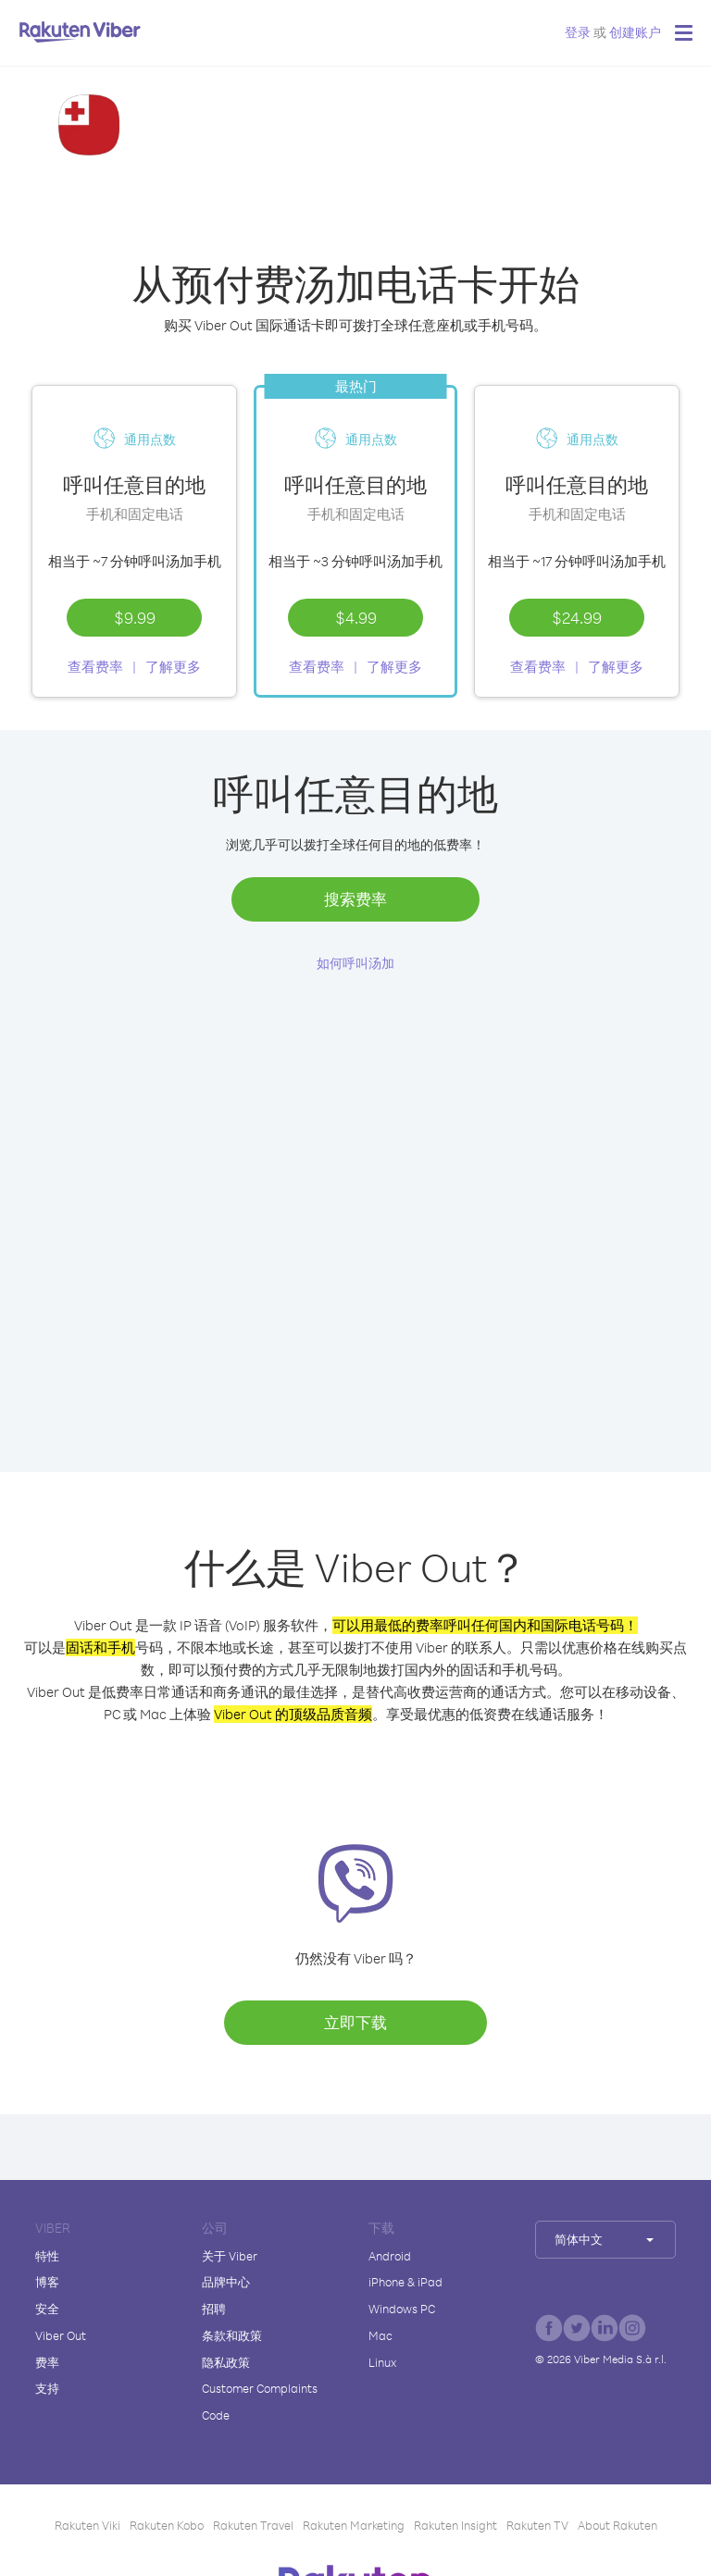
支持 (47, 2388)
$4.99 (356, 617)
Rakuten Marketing (354, 2525)
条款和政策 (232, 2335)
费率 (47, 2362)
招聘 (214, 2308)
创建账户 (635, 32)
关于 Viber (229, 2255)
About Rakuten (617, 2525)
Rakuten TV (537, 2525)
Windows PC (401, 2308)
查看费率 (95, 666)
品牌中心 (226, 2281)
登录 (578, 32)
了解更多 (173, 666)
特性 (47, 2255)
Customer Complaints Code (260, 2401)
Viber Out (60, 2335)
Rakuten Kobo (167, 2525)
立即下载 (355, 2022)
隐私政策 (226, 2362)
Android (389, 2255)
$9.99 (135, 617)
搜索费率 (355, 899)
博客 (47, 2281)
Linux (382, 2362)
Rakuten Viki (87, 2525)
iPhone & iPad (405, 2281)
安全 (47, 2308)
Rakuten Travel (253, 2525)
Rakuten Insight (455, 2525)
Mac (380, 2335)
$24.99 (577, 617)
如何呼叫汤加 (355, 963)
